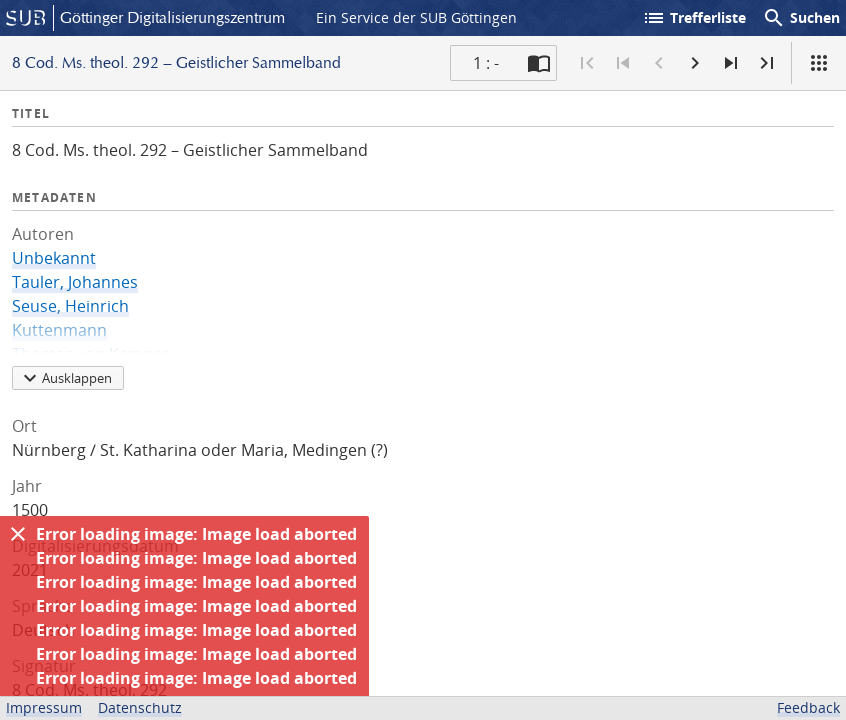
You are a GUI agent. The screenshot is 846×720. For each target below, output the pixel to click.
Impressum (44, 707)
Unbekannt (54, 258)
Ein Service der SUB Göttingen (416, 17)
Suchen (801, 18)
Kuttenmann (59, 330)
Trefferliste (694, 18)
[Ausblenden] (18, 534)
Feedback (808, 707)
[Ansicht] (819, 63)
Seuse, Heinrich (70, 306)
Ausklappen (65, 378)
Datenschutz (140, 707)
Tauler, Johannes (75, 282)
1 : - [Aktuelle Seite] (486, 63)
